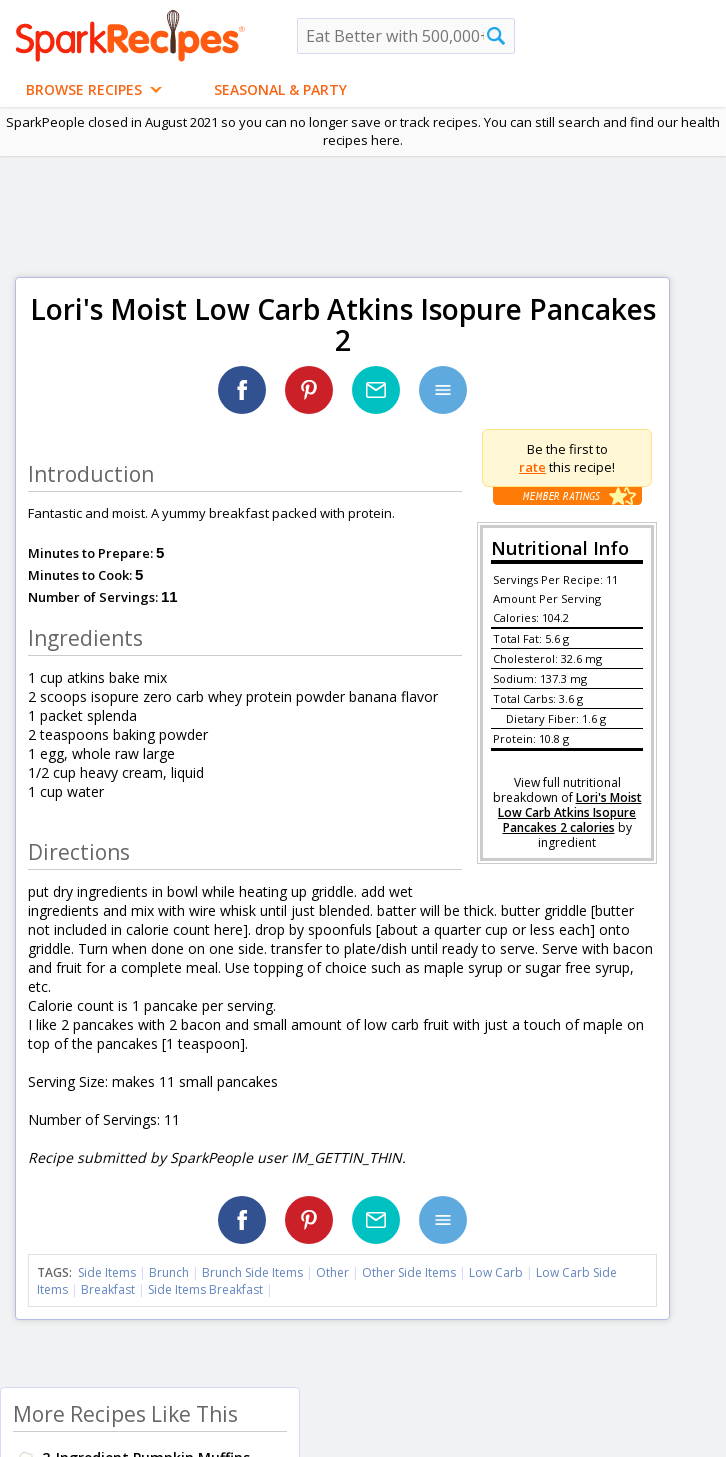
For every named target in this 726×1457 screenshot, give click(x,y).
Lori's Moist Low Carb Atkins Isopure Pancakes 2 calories (570, 812)
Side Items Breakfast (205, 1289)
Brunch (169, 1272)
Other (332, 1272)
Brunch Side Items (252, 1272)
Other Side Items (409, 1272)
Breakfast (108, 1289)
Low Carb (496, 1272)
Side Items (107, 1272)
